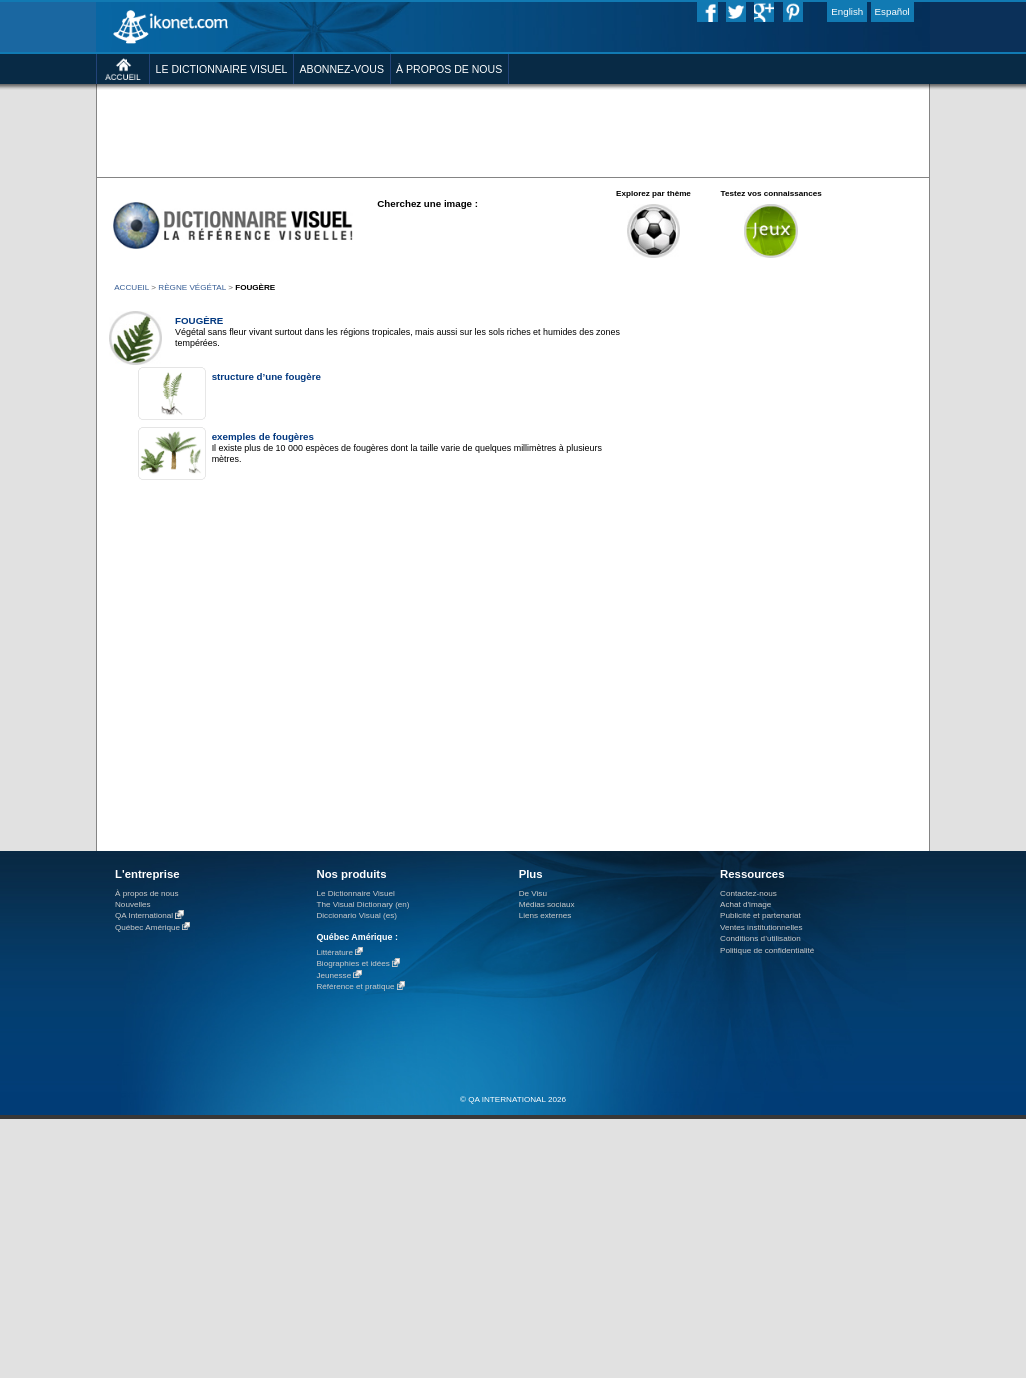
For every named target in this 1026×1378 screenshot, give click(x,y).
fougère (199, 320)
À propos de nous (147, 893)
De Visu (533, 893)
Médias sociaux (547, 904)
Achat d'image (745, 904)
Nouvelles (133, 904)
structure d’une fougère (266, 376)
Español (892, 11)
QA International (144, 916)
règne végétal (192, 287)
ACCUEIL (131, 287)
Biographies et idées (352, 964)
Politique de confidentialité (767, 950)
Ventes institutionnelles (761, 927)
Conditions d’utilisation (760, 938)
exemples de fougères (263, 436)
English (847, 11)
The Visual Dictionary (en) (362, 904)
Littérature (334, 952)
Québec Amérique (147, 927)
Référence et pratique (355, 987)
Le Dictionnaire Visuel (355, 893)
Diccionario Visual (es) (356, 915)
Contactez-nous (748, 893)
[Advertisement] (512, 129)
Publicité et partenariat (760, 915)
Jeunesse (333, 975)
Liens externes (545, 915)
